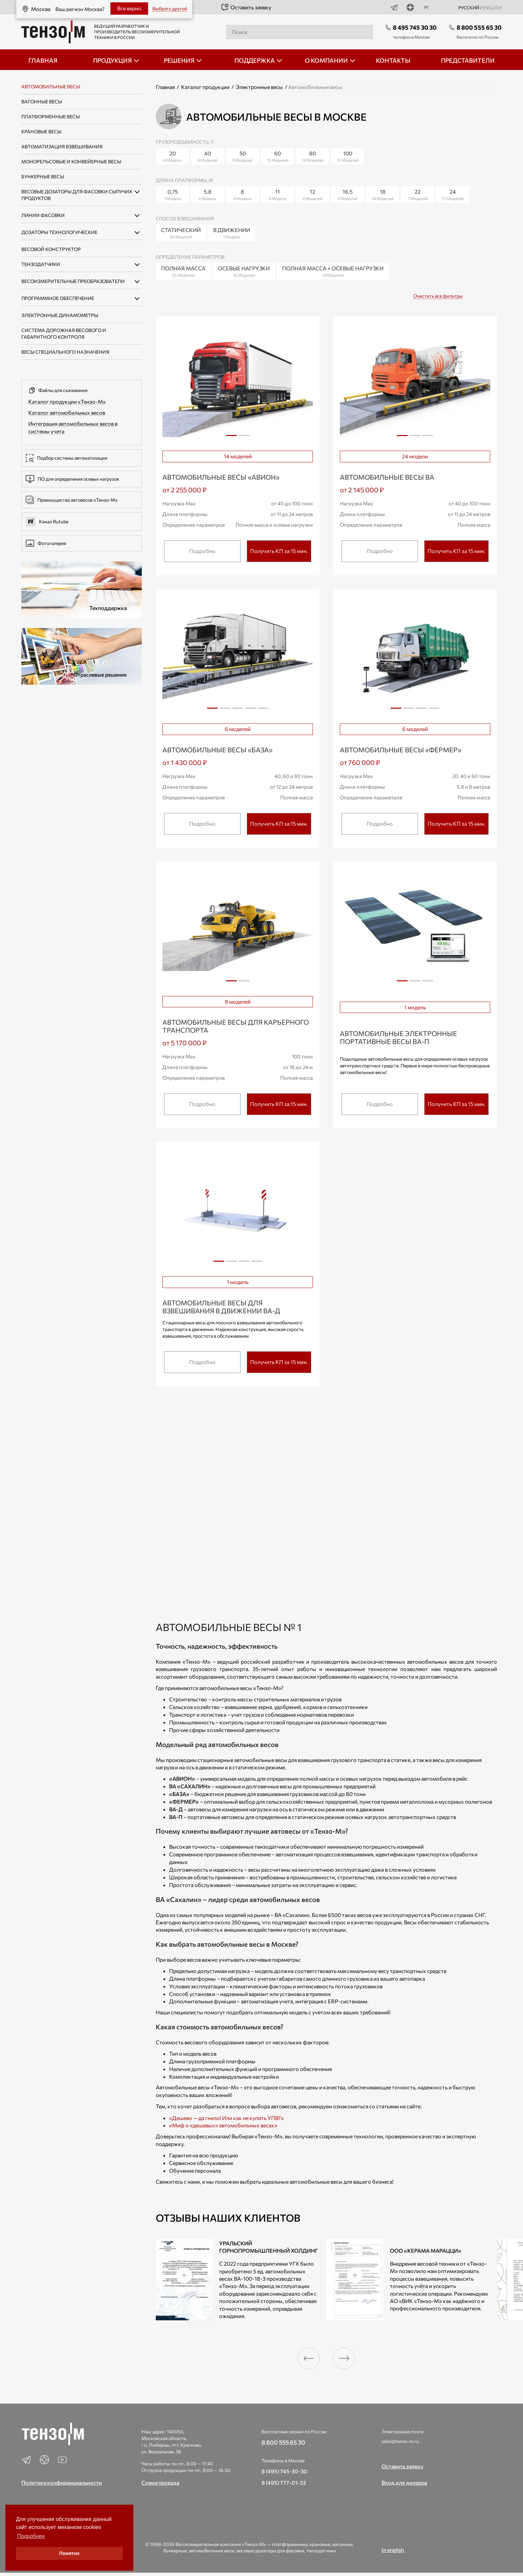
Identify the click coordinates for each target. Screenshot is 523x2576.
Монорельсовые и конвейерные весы (71, 161)
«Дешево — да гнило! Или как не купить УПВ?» (226, 2118)
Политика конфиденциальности (61, 2482)
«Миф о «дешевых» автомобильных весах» (223, 2125)
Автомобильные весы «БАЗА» (217, 750)
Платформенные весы (50, 116)
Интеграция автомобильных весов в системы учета (72, 427)
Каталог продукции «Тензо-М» (67, 401)
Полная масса (183, 271)
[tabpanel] (237, 384)
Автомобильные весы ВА (387, 477)
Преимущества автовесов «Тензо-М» (72, 500)
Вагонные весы (41, 101)
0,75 (172, 194)
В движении (231, 233)
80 (312, 156)
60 (277, 156)
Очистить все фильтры (438, 296)
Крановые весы (41, 131)
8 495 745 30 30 (415, 27)
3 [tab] (427, 438)
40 (207, 156)
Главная (165, 87)
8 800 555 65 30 (479, 27)
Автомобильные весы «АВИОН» (221, 477)
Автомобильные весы (50, 86)
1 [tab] (231, 435)
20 (172, 156)
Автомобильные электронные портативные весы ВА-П (398, 1037)
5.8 (207, 194)
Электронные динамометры (59, 315)
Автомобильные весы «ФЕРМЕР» (400, 750)
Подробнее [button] (31, 2536)
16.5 (347, 194)
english (492, 7)
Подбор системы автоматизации (66, 458)
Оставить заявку (246, 7)
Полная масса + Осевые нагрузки (333, 271)
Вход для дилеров (404, 2482)
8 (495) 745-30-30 (284, 2471)
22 (417, 194)
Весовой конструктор (51, 249)
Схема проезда (160, 2482)
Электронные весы (259, 87)
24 (452, 194)
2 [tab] (244, 438)
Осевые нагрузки (244, 271)
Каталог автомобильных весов (66, 412)
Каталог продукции (205, 87)
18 (382, 194)
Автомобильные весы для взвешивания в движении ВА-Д (221, 1307)
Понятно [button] (69, 2553)
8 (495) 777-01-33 (284, 2482)
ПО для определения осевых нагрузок (72, 479)
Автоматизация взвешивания (61, 146)
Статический (181, 233)
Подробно (202, 551)
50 (242, 156)
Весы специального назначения (65, 352)
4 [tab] (250, 711)
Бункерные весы (42, 176)
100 (347, 156)
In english (393, 2550)
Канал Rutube (47, 522)
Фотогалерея (46, 543)
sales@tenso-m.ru (400, 2441)
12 (312, 194)
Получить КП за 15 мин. (279, 551)
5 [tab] (263, 711)
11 (277, 194)
